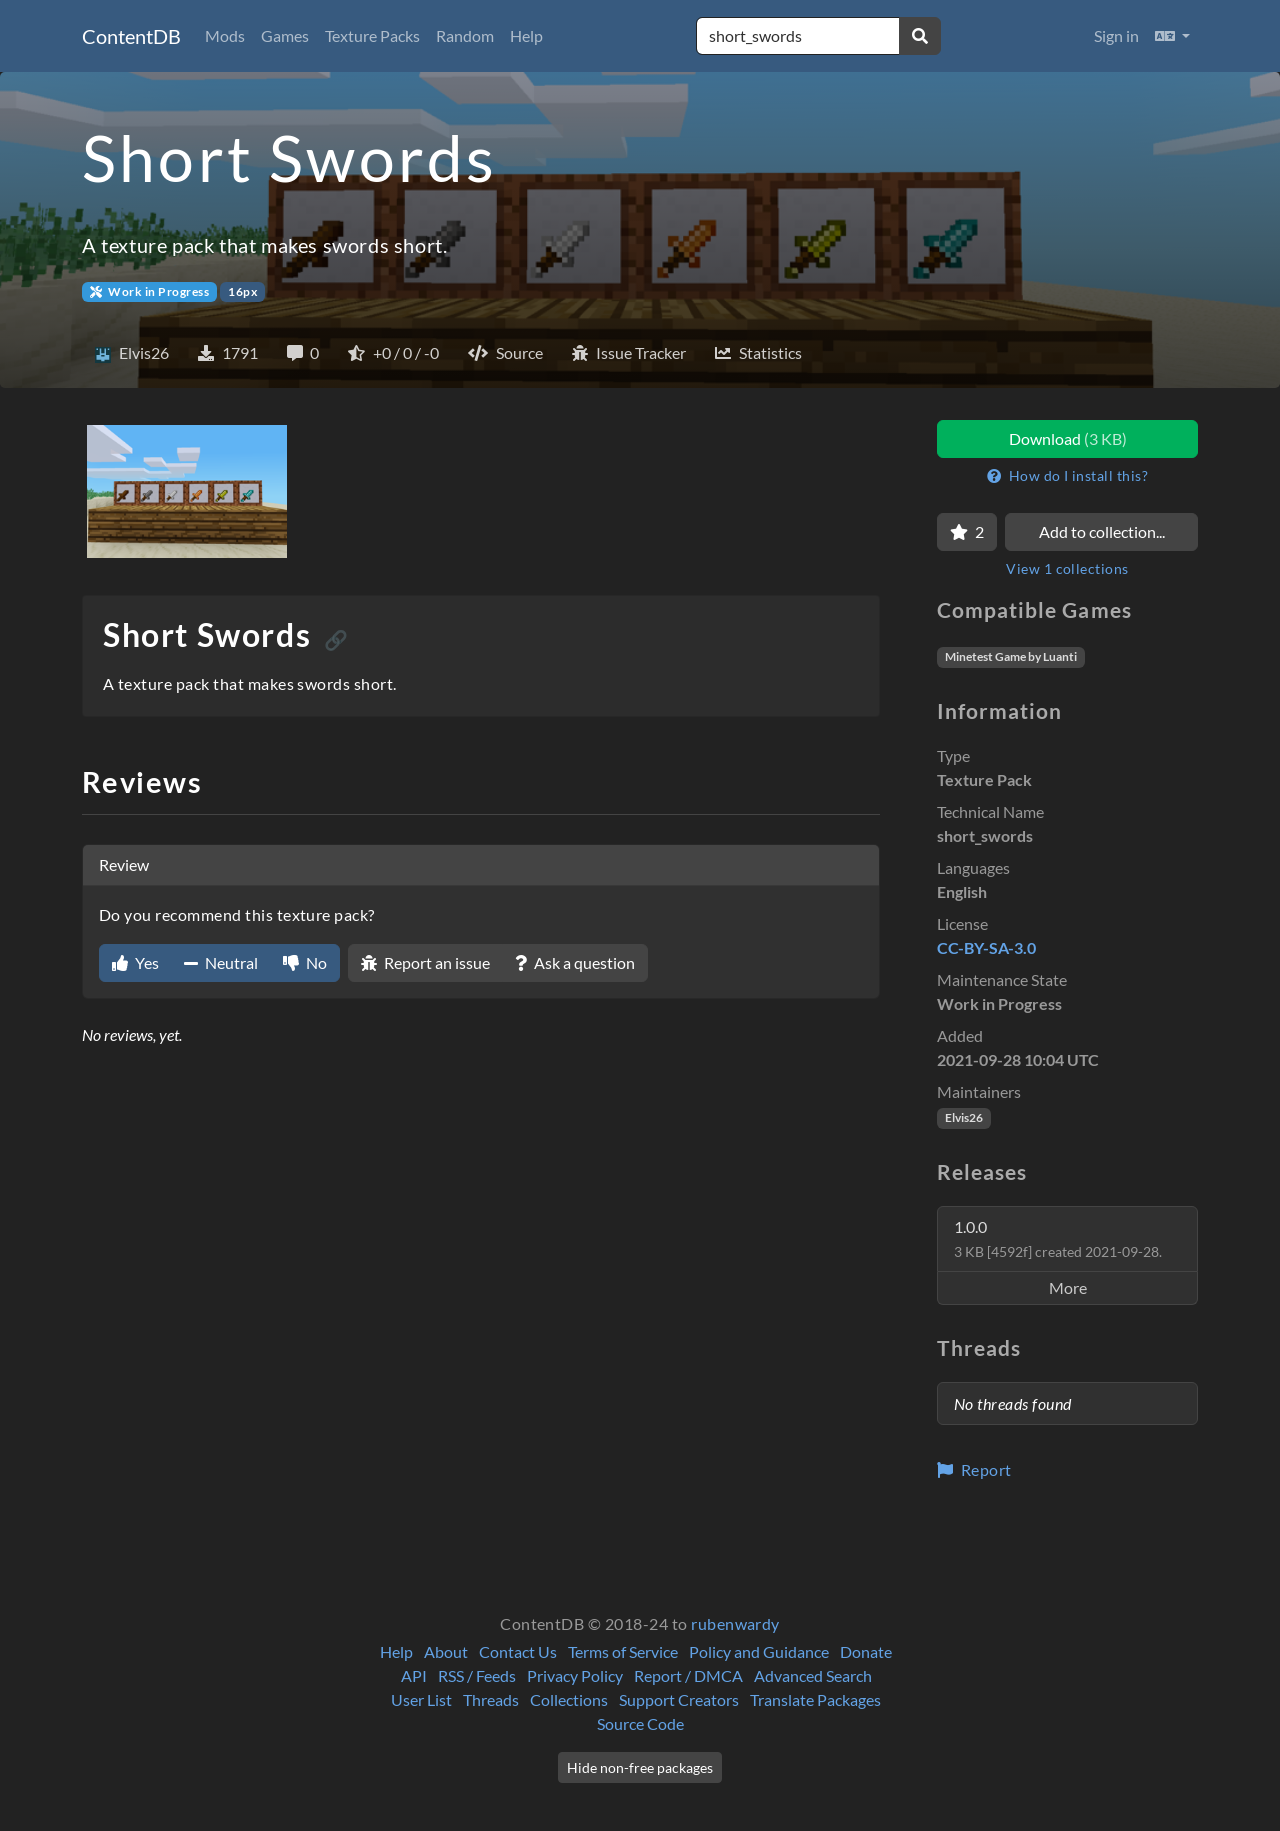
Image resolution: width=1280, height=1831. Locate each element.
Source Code (640, 1723)
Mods (225, 35)
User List (421, 1699)
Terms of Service (623, 1651)
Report (974, 1469)
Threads (491, 1699)
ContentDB (131, 36)
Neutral (221, 962)
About (446, 1651)
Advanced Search (813, 1675)
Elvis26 (964, 1117)
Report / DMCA (688, 1675)
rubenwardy (735, 1623)
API (414, 1675)
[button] (1172, 36)
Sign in (1116, 35)
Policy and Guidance (759, 1651)
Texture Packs (372, 35)
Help (526, 35)
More (1068, 1287)
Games (285, 35)
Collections (569, 1699)
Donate (866, 1651)
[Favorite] (967, 532)
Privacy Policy (575, 1675)
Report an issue (425, 962)
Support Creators (679, 1699)
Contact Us (518, 1651)
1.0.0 (1058, 1238)
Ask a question (575, 962)
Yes (135, 962)
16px (242, 291)
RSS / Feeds (477, 1675)
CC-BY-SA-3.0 (986, 947)
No (305, 962)
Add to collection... (1102, 531)
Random (465, 35)
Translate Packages (815, 1699)
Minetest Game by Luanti (1011, 656)
